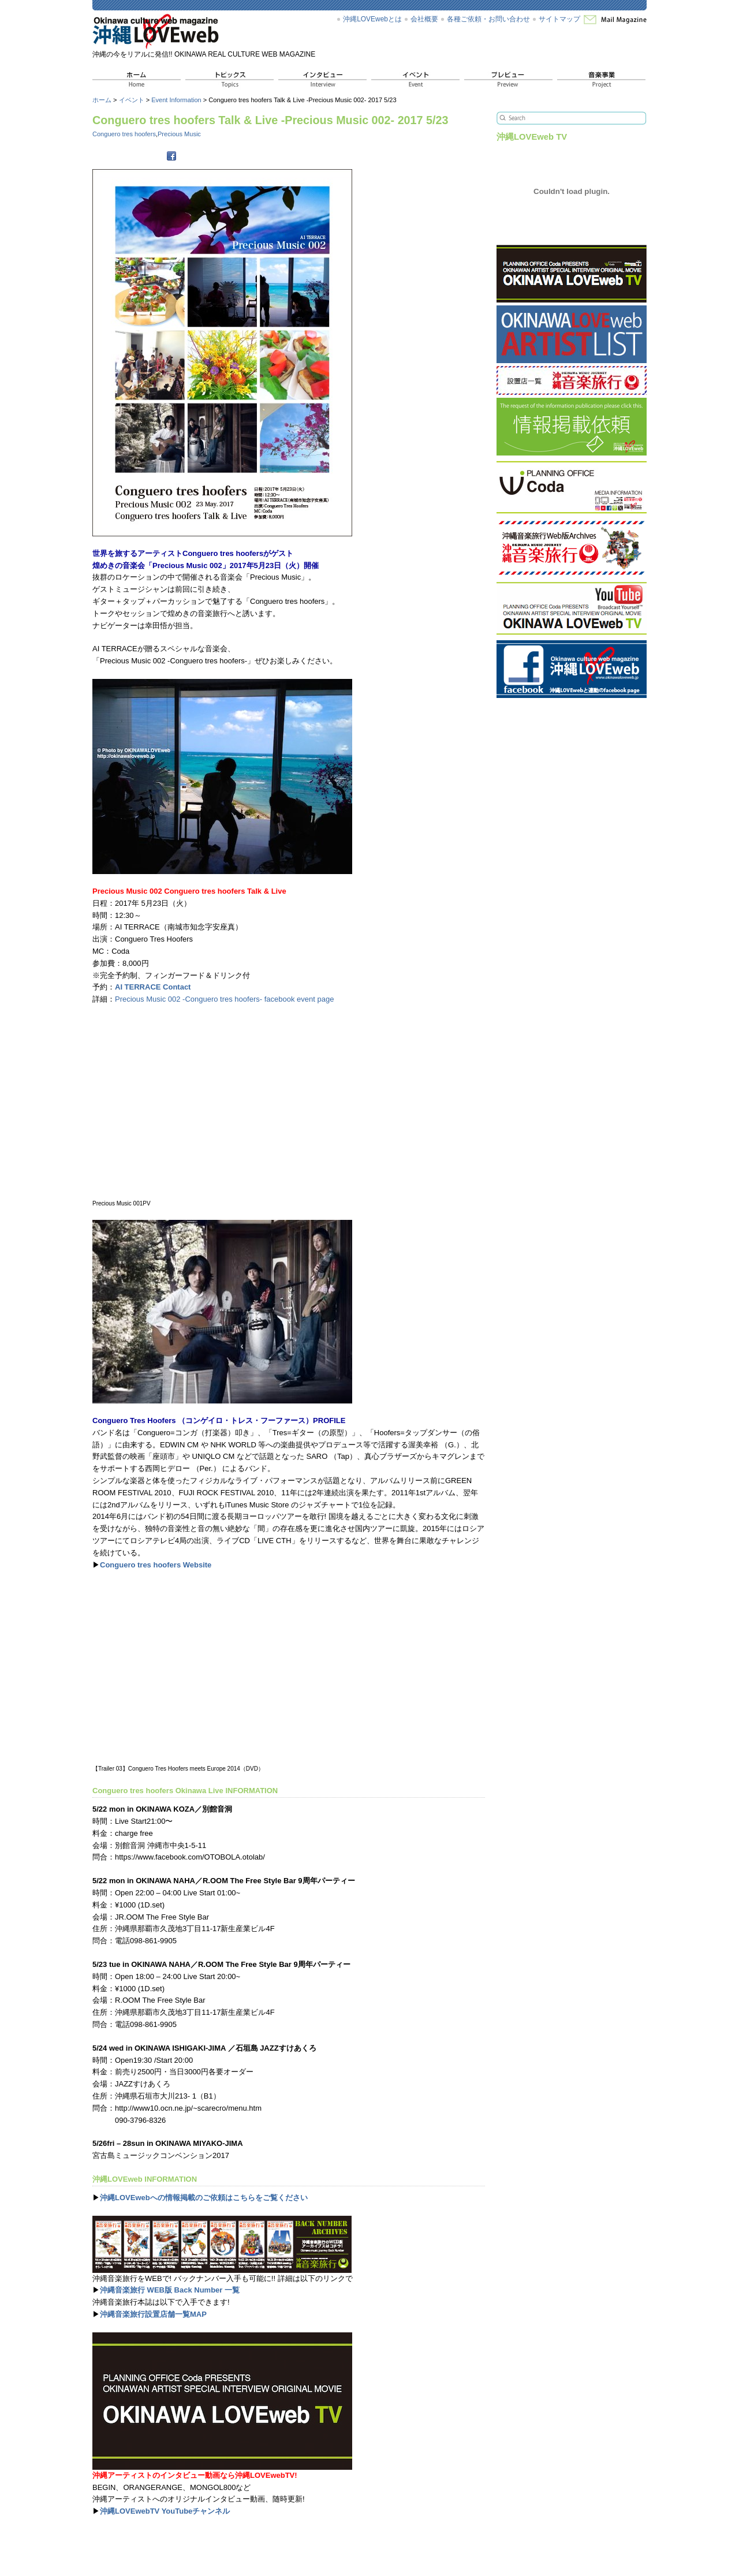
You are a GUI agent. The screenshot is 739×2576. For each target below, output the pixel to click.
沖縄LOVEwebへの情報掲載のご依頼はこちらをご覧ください (204, 2197)
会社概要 (424, 19)
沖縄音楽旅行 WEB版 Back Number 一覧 (170, 2290)
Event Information (176, 99)
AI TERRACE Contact (153, 987)
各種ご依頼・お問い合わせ (488, 19)
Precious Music (179, 133)
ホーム (101, 99)
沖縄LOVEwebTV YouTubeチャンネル (165, 2511)
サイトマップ (559, 19)
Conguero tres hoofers (124, 133)
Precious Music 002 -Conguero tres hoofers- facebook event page (224, 999)
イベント (131, 99)
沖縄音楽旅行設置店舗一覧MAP (153, 2314)
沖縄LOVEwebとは (372, 19)
